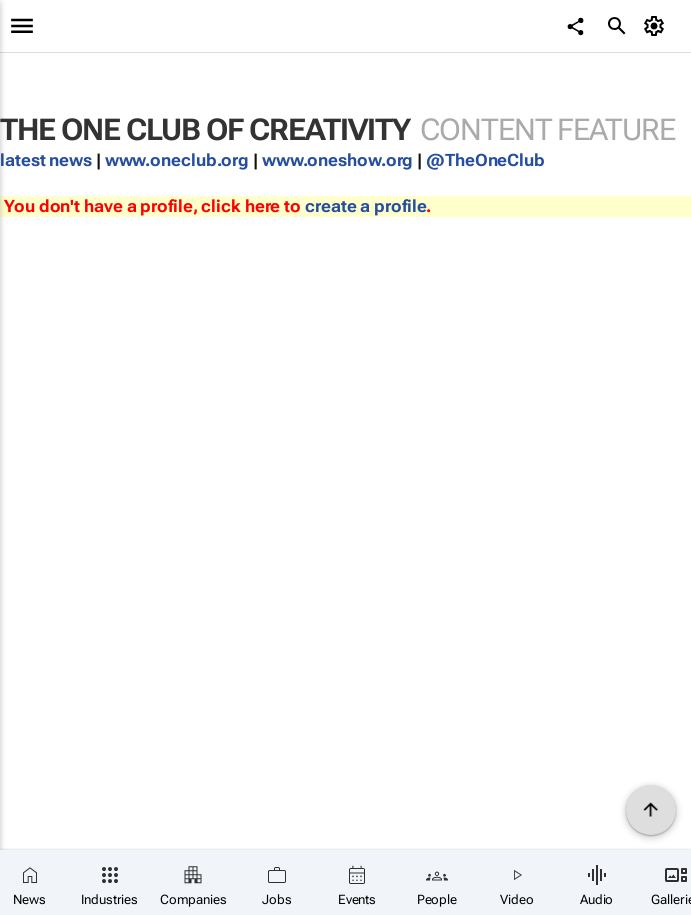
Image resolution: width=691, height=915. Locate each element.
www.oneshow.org (338, 160)
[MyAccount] (656, 26)
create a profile (365, 206)
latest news (48, 160)
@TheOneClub (485, 160)
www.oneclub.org (177, 160)
